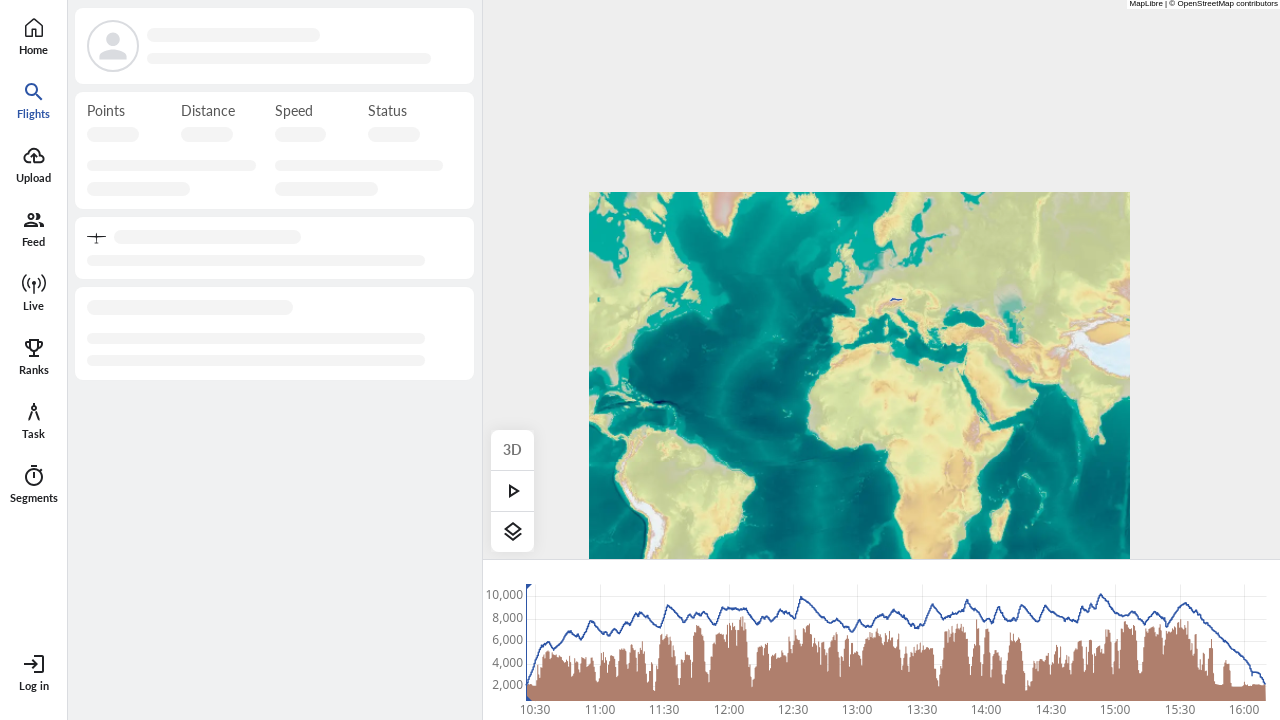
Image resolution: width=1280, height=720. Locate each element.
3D (512, 449)
